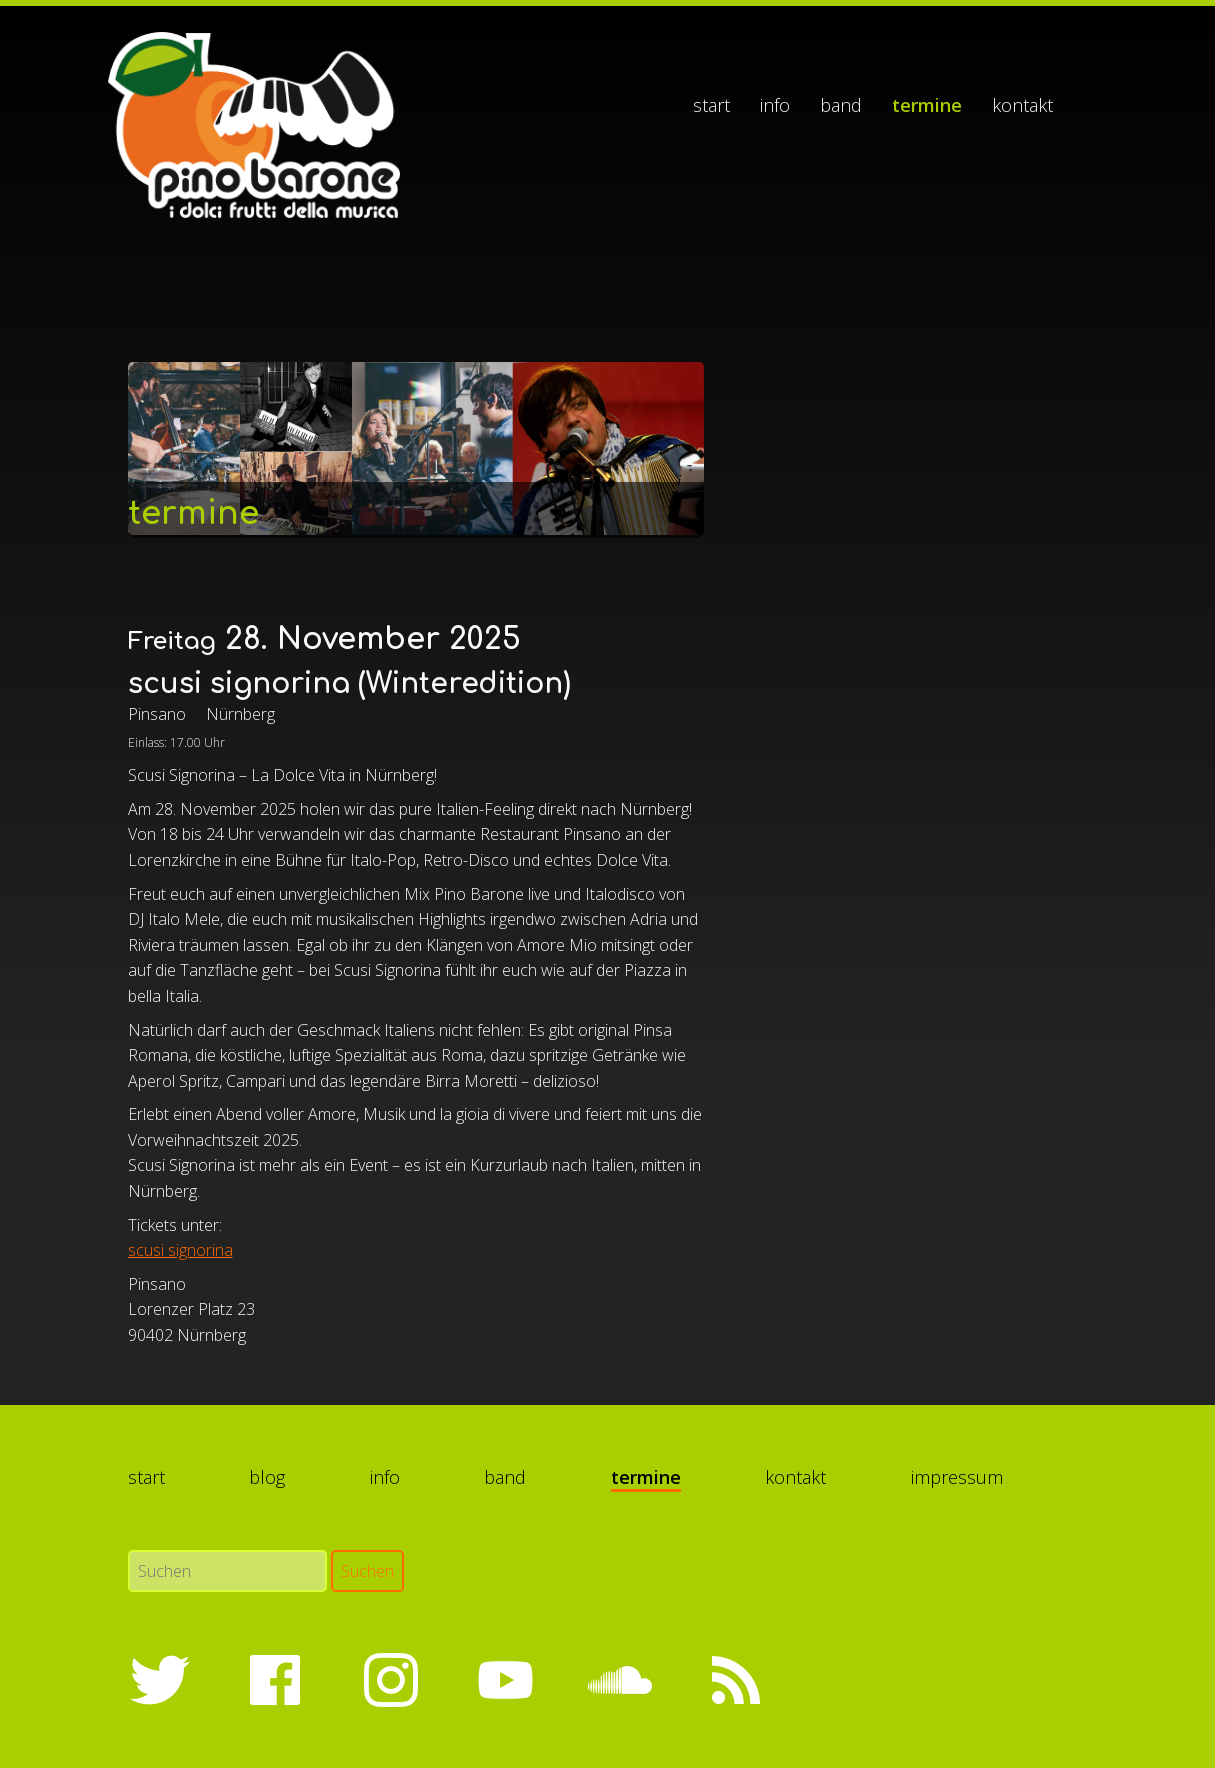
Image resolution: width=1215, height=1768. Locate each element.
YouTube (505, 1680)
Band (841, 105)
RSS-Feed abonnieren (735, 1680)
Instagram (390, 1680)
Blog (267, 1477)
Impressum (957, 1477)
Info (775, 105)
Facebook (275, 1680)
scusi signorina (180, 1250)
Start (711, 105)
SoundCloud (620, 1680)
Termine (927, 105)
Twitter (160, 1680)
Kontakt (1022, 105)
